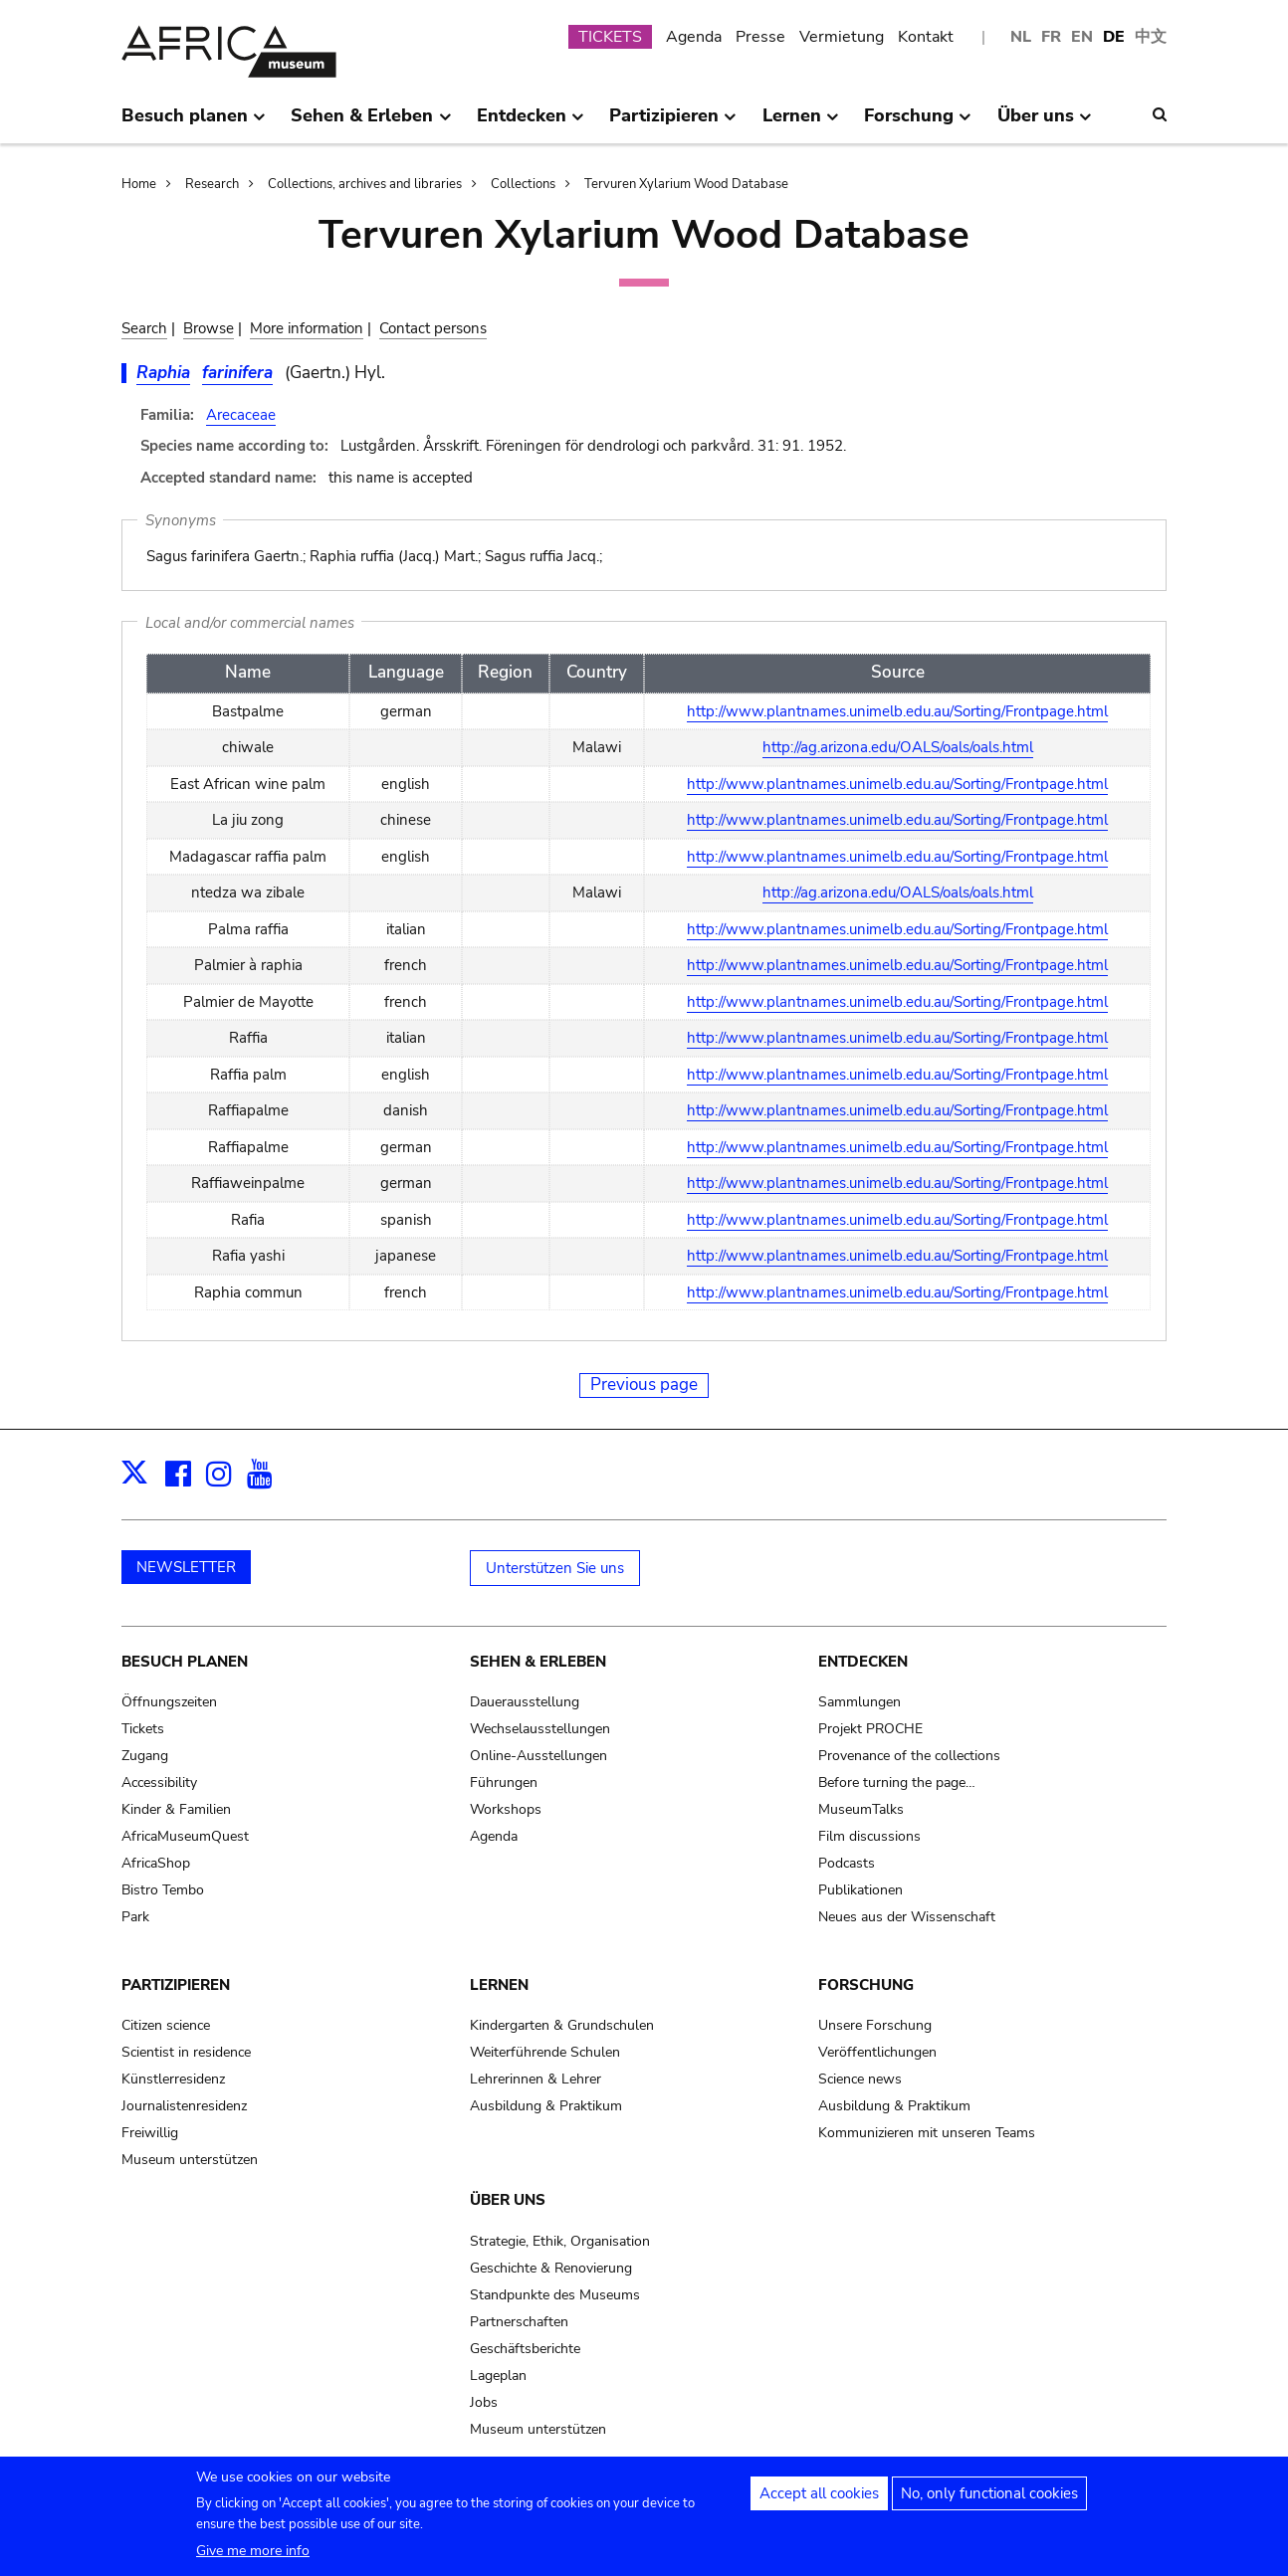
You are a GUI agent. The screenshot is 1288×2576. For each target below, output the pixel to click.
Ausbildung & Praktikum (546, 2105)
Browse (208, 328)
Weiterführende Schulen (545, 2052)
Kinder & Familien (176, 1809)
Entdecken (863, 1662)
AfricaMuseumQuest (185, 1836)
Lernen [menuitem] (800, 123)
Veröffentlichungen (877, 2052)
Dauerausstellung (524, 1701)
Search (144, 328)
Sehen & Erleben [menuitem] (371, 123)
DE (1114, 37)
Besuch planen (184, 1662)
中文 (1151, 37)
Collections (523, 184)
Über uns (507, 2200)
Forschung (866, 1985)
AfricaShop (155, 1863)
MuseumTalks (861, 1809)
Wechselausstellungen (540, 1728)
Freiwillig (149, 2132)
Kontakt (926, 37)
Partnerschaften (519, 2321)
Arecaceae (241, 415)
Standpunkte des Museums (555, 2294)
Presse (760, 37)
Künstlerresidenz (173, 2079)
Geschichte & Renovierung (551, 2268)
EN (1082, 37)
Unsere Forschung (875, 2025)
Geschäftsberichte (525, 2348)
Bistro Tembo (162, 1890)
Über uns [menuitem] (1044, 123)
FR (1051, 37)
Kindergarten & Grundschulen (562, 2025)
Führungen (503, 1782)
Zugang (144, 1755)
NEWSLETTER (186, 1567)
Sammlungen (859, 1701)
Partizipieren (175, 1985)
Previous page (644, 1384)
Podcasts (846, 1863)
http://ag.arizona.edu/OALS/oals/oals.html (897, 747)
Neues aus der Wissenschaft (906, 1916)
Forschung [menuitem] (917, 123)
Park (135, 1916)
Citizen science (165, 2025)
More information (306, 328)
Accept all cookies (819, 2499)
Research (212, 184)
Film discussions (869, 1836)
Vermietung (841, 37)
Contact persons (433, 328)
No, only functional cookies (989, 2499)
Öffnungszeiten (169, 1701)
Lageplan (498, 2375)
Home (138, 184)
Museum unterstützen (189, 2159)
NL (1020, 37)
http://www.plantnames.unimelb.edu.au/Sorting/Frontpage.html (897, 711)
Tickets (142, 1728)
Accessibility (159, 1782)
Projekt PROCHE (870, 1728)
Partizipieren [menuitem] (673, 123)
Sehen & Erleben (538, 1662)
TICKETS (610, 37)
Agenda (694, 37)
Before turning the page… (896, 1782)
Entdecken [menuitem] (530, 123)
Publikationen (860, 1890)
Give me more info (253, 2556)
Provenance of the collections (909, 1755)
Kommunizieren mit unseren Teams (926, 2132)
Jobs (484, 2402)
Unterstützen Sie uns (555, 1568)
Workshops (505, 1809)
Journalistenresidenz (184, 2105)
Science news (860, 2079)
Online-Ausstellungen (538, 1755)
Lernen (499, 1985)
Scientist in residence (186, 2052)
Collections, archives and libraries (365, 184)
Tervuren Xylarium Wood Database (686, 184)
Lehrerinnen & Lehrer (535, 2079)
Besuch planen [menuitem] (193, 123)
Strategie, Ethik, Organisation (560, 2241)
